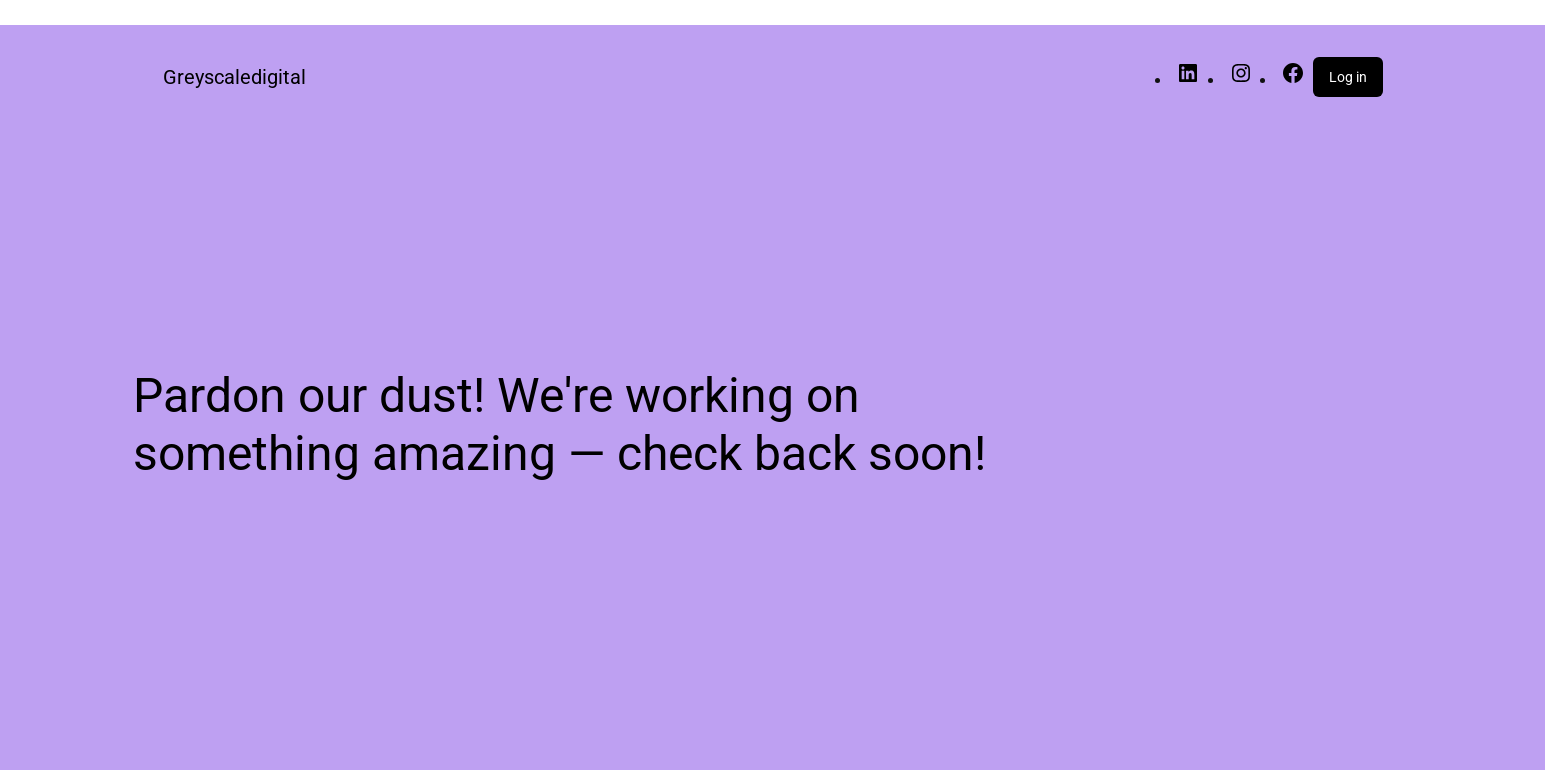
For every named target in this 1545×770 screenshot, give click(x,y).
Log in (1348, 77)
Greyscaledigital (234, 77)
